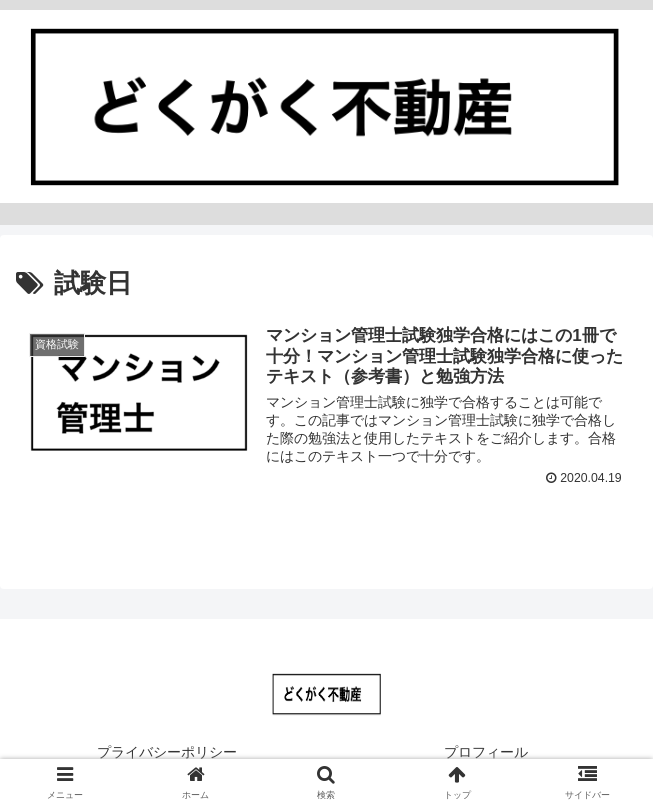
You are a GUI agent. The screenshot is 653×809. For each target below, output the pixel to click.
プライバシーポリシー (167, 752)
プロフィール (486, 752)
